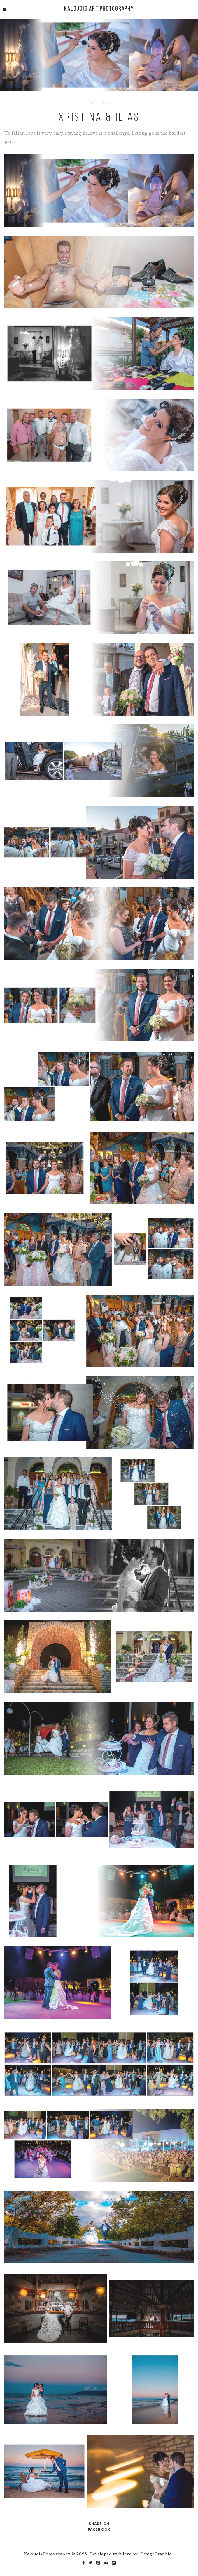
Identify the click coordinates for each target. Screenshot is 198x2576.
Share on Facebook (99, 2526)
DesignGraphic (155, 2554)
